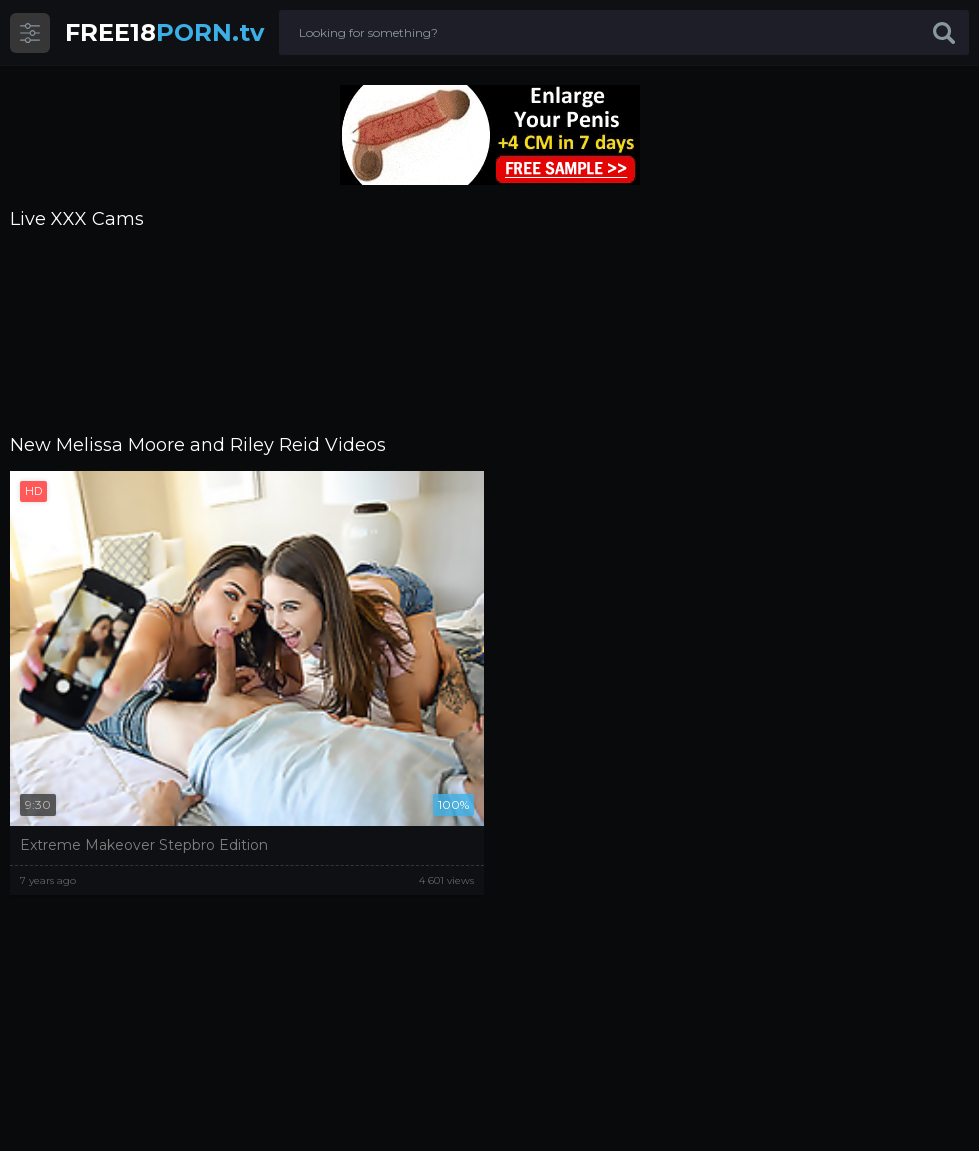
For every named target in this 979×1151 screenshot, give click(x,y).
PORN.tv (164, 32)
